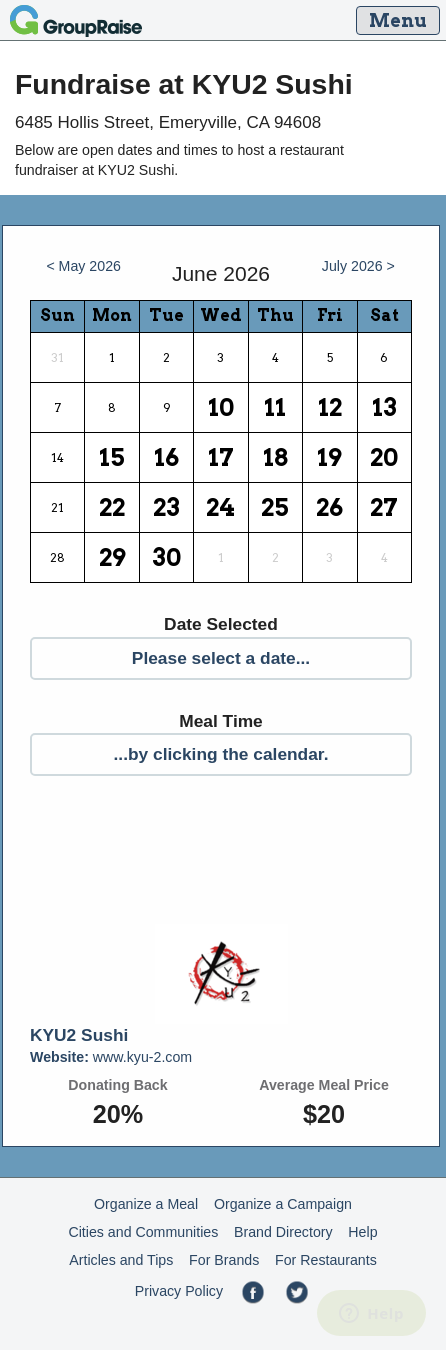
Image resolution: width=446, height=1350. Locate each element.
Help (362, 1232)
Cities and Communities (143, 1232)
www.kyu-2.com (111, 1057)
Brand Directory (283, 1232)
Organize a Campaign (283, 1204)
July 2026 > (358, 266)
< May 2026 (83, 266)
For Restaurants (326, 1260)
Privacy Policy (179, 1291)
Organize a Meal (146, 1204)
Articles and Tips (121, 1260)
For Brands (224, 1260)
